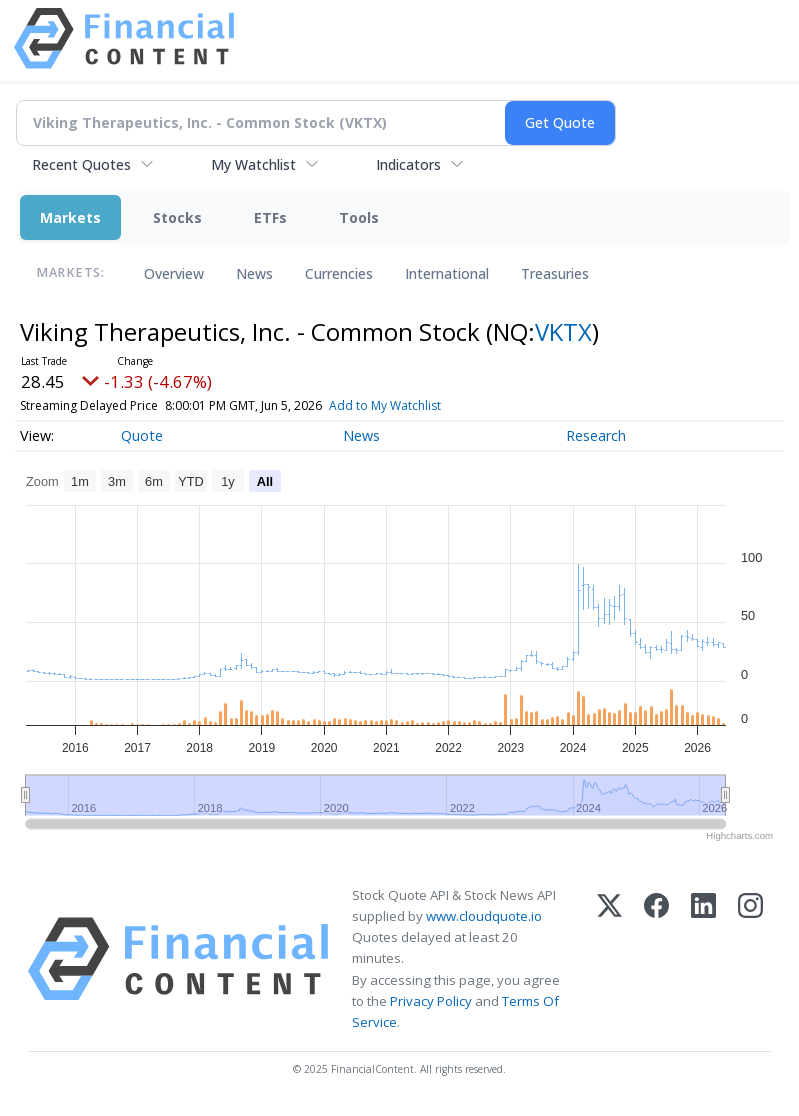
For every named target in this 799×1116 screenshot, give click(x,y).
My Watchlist (253, 164)
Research (596, 435)
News (254, 273)
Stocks (177, 217)
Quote (142, 435)
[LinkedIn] (703, 959)
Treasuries (555, 273)
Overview (174, 273)
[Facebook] (656, 959)
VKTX (563, 331)
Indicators (408, 164)
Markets (70, 217)
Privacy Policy (431, 1001)
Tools (359, 217)
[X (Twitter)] (609, 959)
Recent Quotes (81, 164)
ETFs (270, 217)
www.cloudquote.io (484, 916)
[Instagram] (750, 959)
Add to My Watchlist (421, 405)
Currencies (339, 273)
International (447, 273)
